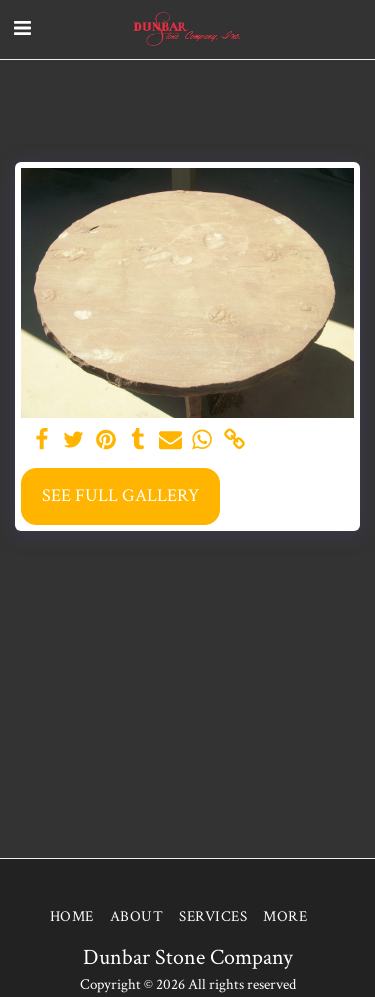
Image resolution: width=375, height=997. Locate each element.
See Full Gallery (120, 495)
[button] (22, 29)
